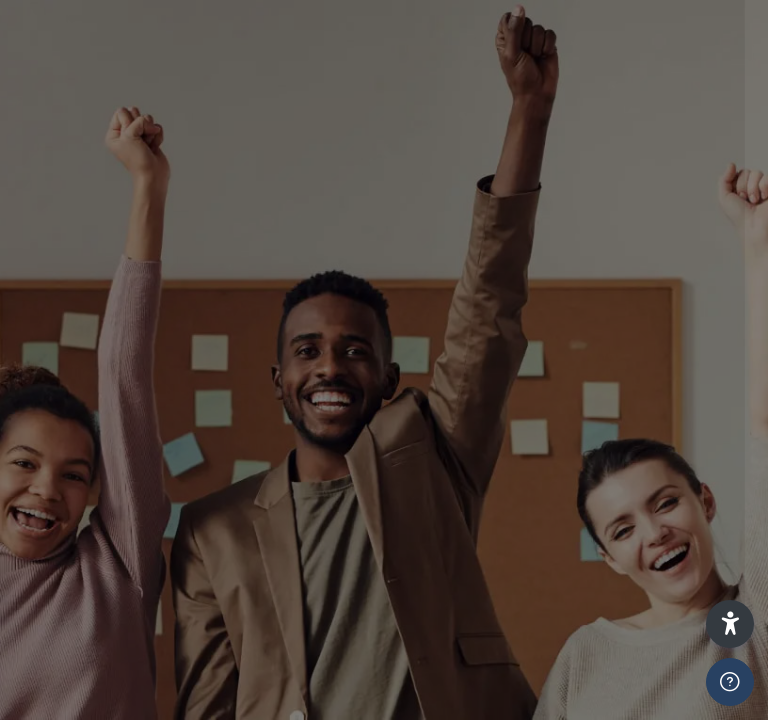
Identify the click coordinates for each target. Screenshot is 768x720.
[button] (730, 624)
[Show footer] (730, 682)
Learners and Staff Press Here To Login (556, 391)
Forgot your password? (648, 639)
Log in (557, 678)
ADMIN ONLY (441, 481)
